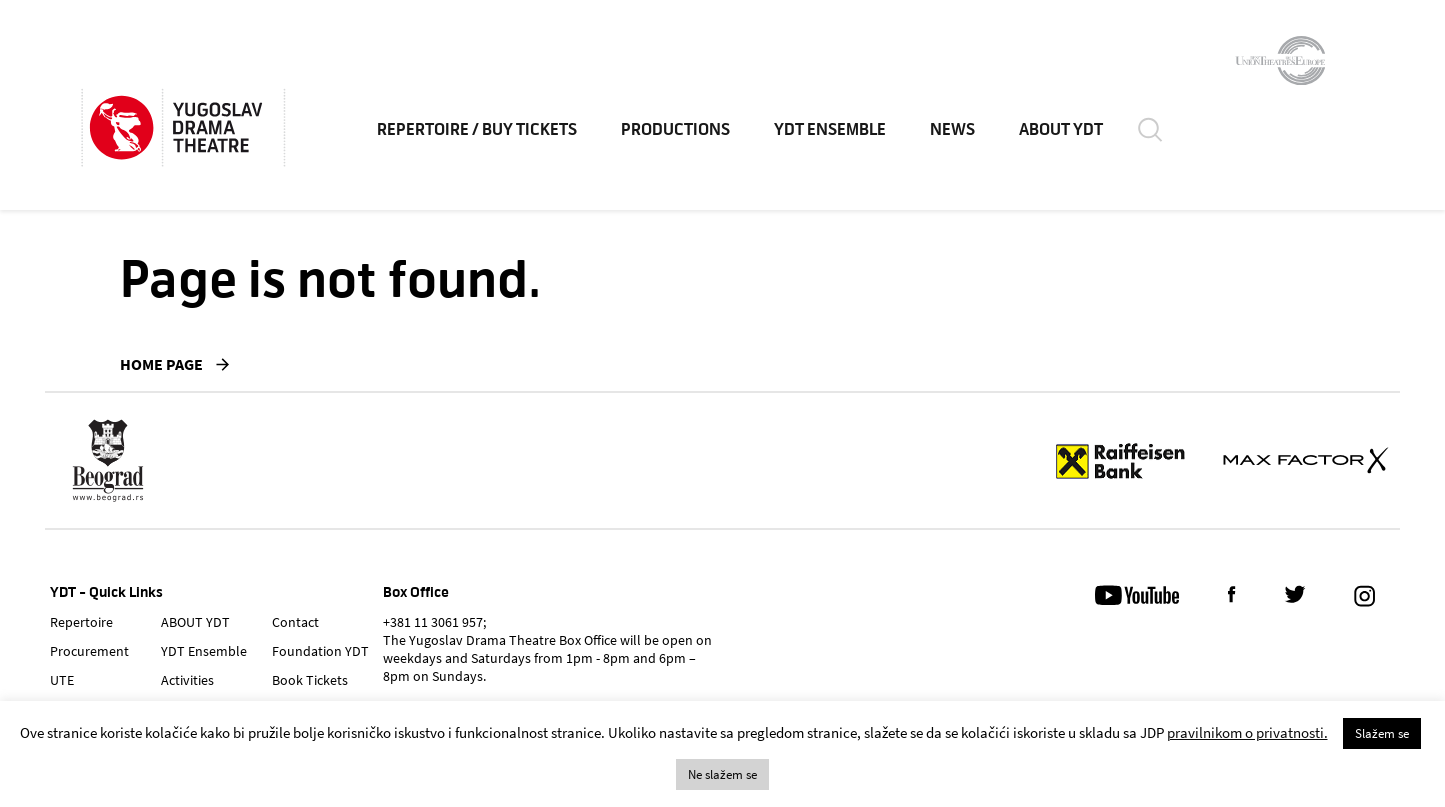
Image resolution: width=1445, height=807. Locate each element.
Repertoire (81, 622)
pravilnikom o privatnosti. (1247, 732)
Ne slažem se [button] (722, 774)
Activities (187, 680)
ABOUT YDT (1061, 130)
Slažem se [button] (1382, 733)
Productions (675, 130)
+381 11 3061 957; (434, 622)
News (952, 130)
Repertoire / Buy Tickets (477, 130)
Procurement (89, 651)
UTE (62, 680)
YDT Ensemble (830, 130)
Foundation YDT (320, 651)
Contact (295, 622)
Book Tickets (310, 680)
